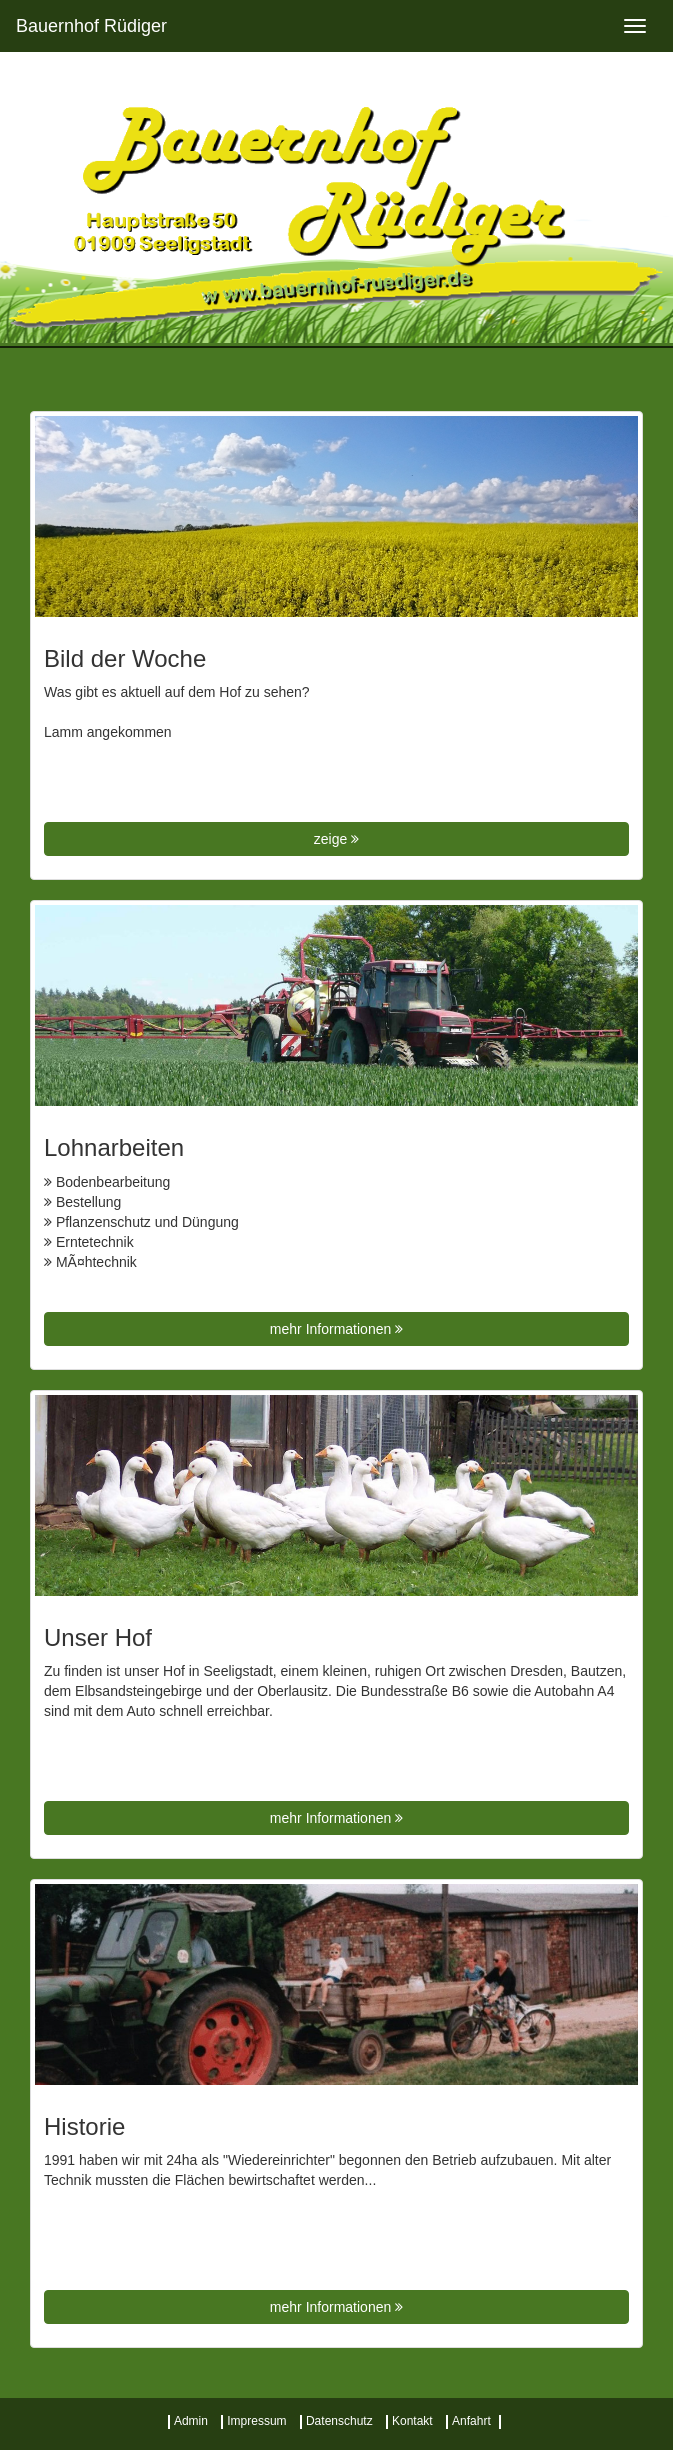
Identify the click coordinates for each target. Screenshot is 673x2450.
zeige (336, 839)
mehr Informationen (336, 1329)
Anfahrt (471, 2421)
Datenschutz (339, 2421)
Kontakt (412, 2421)
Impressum (256, 2421)
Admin (191, 2421)
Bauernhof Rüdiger (91, 26)
